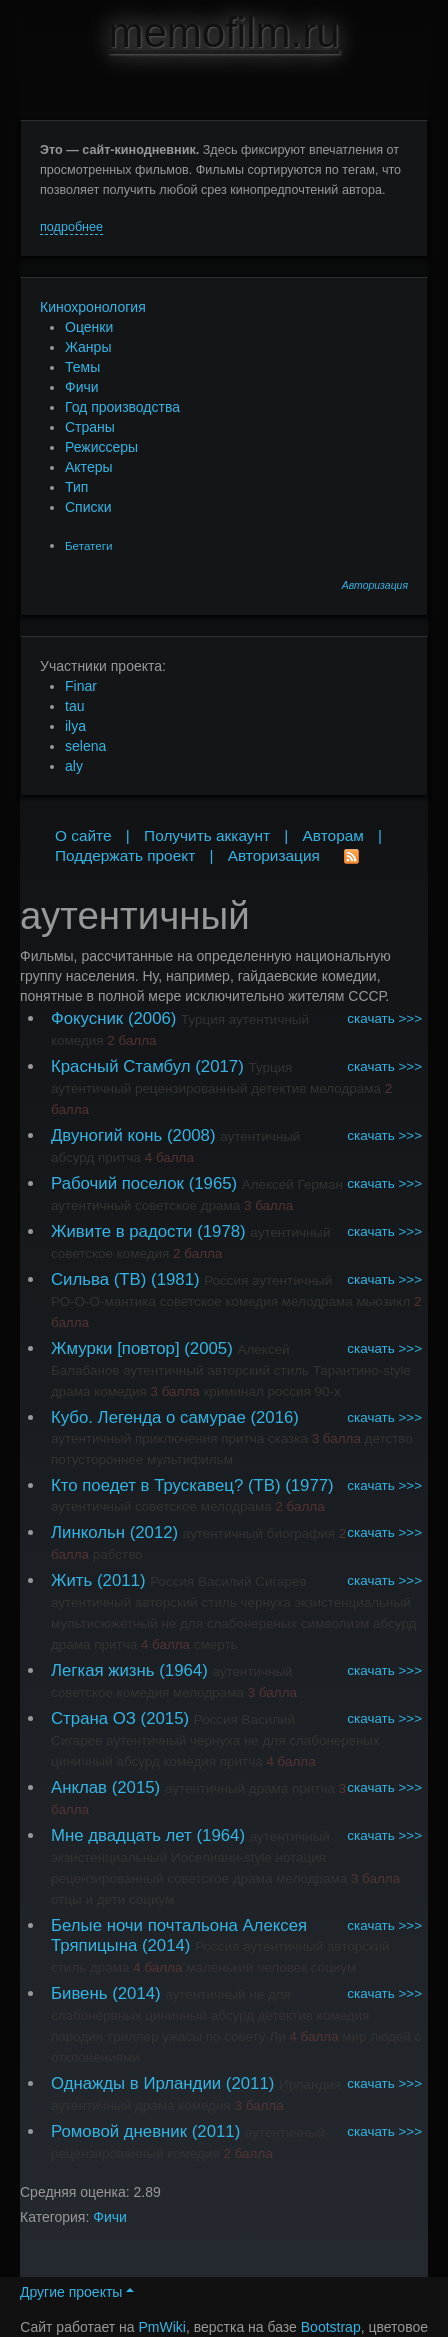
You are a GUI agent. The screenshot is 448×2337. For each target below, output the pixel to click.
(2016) (274, 1417)
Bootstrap (331, 2327)
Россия (226, 1280)
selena (85, 746)
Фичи (82, 387)
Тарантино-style (362, 1370)
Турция (203, 1019)
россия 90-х (304, 1391)
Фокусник (87, 1018)
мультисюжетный (104, 1623)
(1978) (221, 1231)
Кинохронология (93, 307)
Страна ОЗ (93, 1718)
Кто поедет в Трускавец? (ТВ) (166, 1485)
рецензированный (191, 1088)
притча (119, 1157)
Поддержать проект (125, 855)
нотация (300, 1857)
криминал (233, 1391)
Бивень (79, 1993)
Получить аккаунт (207, 835)
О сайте (83, 835)
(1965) (213, 1183)
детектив (278, 1088)
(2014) (166, 1945)
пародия (77, 2036)
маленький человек (246, 1967)
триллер (133, 2036)
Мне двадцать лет (121, 1835)
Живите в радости (121, 1231)
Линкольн (88, 1532)
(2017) (219, 1066)
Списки (88, 507)
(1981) (175, 1279)
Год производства (122, 407)
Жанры (88, 347)
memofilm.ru (223, 32)
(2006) (152, 1018)
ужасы (182, 2036)
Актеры (89, 467)
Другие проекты (77, 2292)
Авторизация (375, 585)
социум (151, 1899)
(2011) (121, 1580)
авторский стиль (258, 1370)
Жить (71, 1580)
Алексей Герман (292, 1184)
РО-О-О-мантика (103, 1301)
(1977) (309, 1485)
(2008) (191, 1135)
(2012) (154, 1532)
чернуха (266, 1602)
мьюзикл (383, 1301)
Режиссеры (101, 447)
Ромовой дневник (119, 2131)
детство (389, 1438)
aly (74, 766)
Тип (76, 487)
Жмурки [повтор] (115, 1348)
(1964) (183, 1670)
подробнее (71, 227)
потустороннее (97, 1459)
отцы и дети (88, 1899)
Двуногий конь (106, 1135)
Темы (82, 367)
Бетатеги (88, 545)
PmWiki (162, 2327)
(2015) (165, 1718)
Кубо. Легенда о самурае (148, 1417)
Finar (81, 686)
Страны (90, 427)
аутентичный (269, 1019)
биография (301, 1533)
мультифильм (190, 1459)
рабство (118, 1554)
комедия (77, 1040)
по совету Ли (246, 2036)
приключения (176, 1438)
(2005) (208, 1348)
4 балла (169, 1157)
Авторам (333, 835)
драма (221, 1205)
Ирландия (310, 2084)
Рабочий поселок (117, 1183)
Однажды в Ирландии (136, 2083)
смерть (216, 1644)
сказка (288, 1438)
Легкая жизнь (103, 1670)
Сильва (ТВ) (98, 1279)
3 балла (268, 1205)
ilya (75, 726)
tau (74, 706)
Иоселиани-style (221, 1857)
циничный (82, 1761)
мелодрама (345, 1088)
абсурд (72, 1157)
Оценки (89, 327)
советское (166, 1205)
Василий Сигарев (252, 1581)
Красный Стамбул (121, 1066)
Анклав (79, 1787)
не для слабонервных (229, 1623)
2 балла (131, 1040)
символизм (335, 1623)
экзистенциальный (352, 1602)
